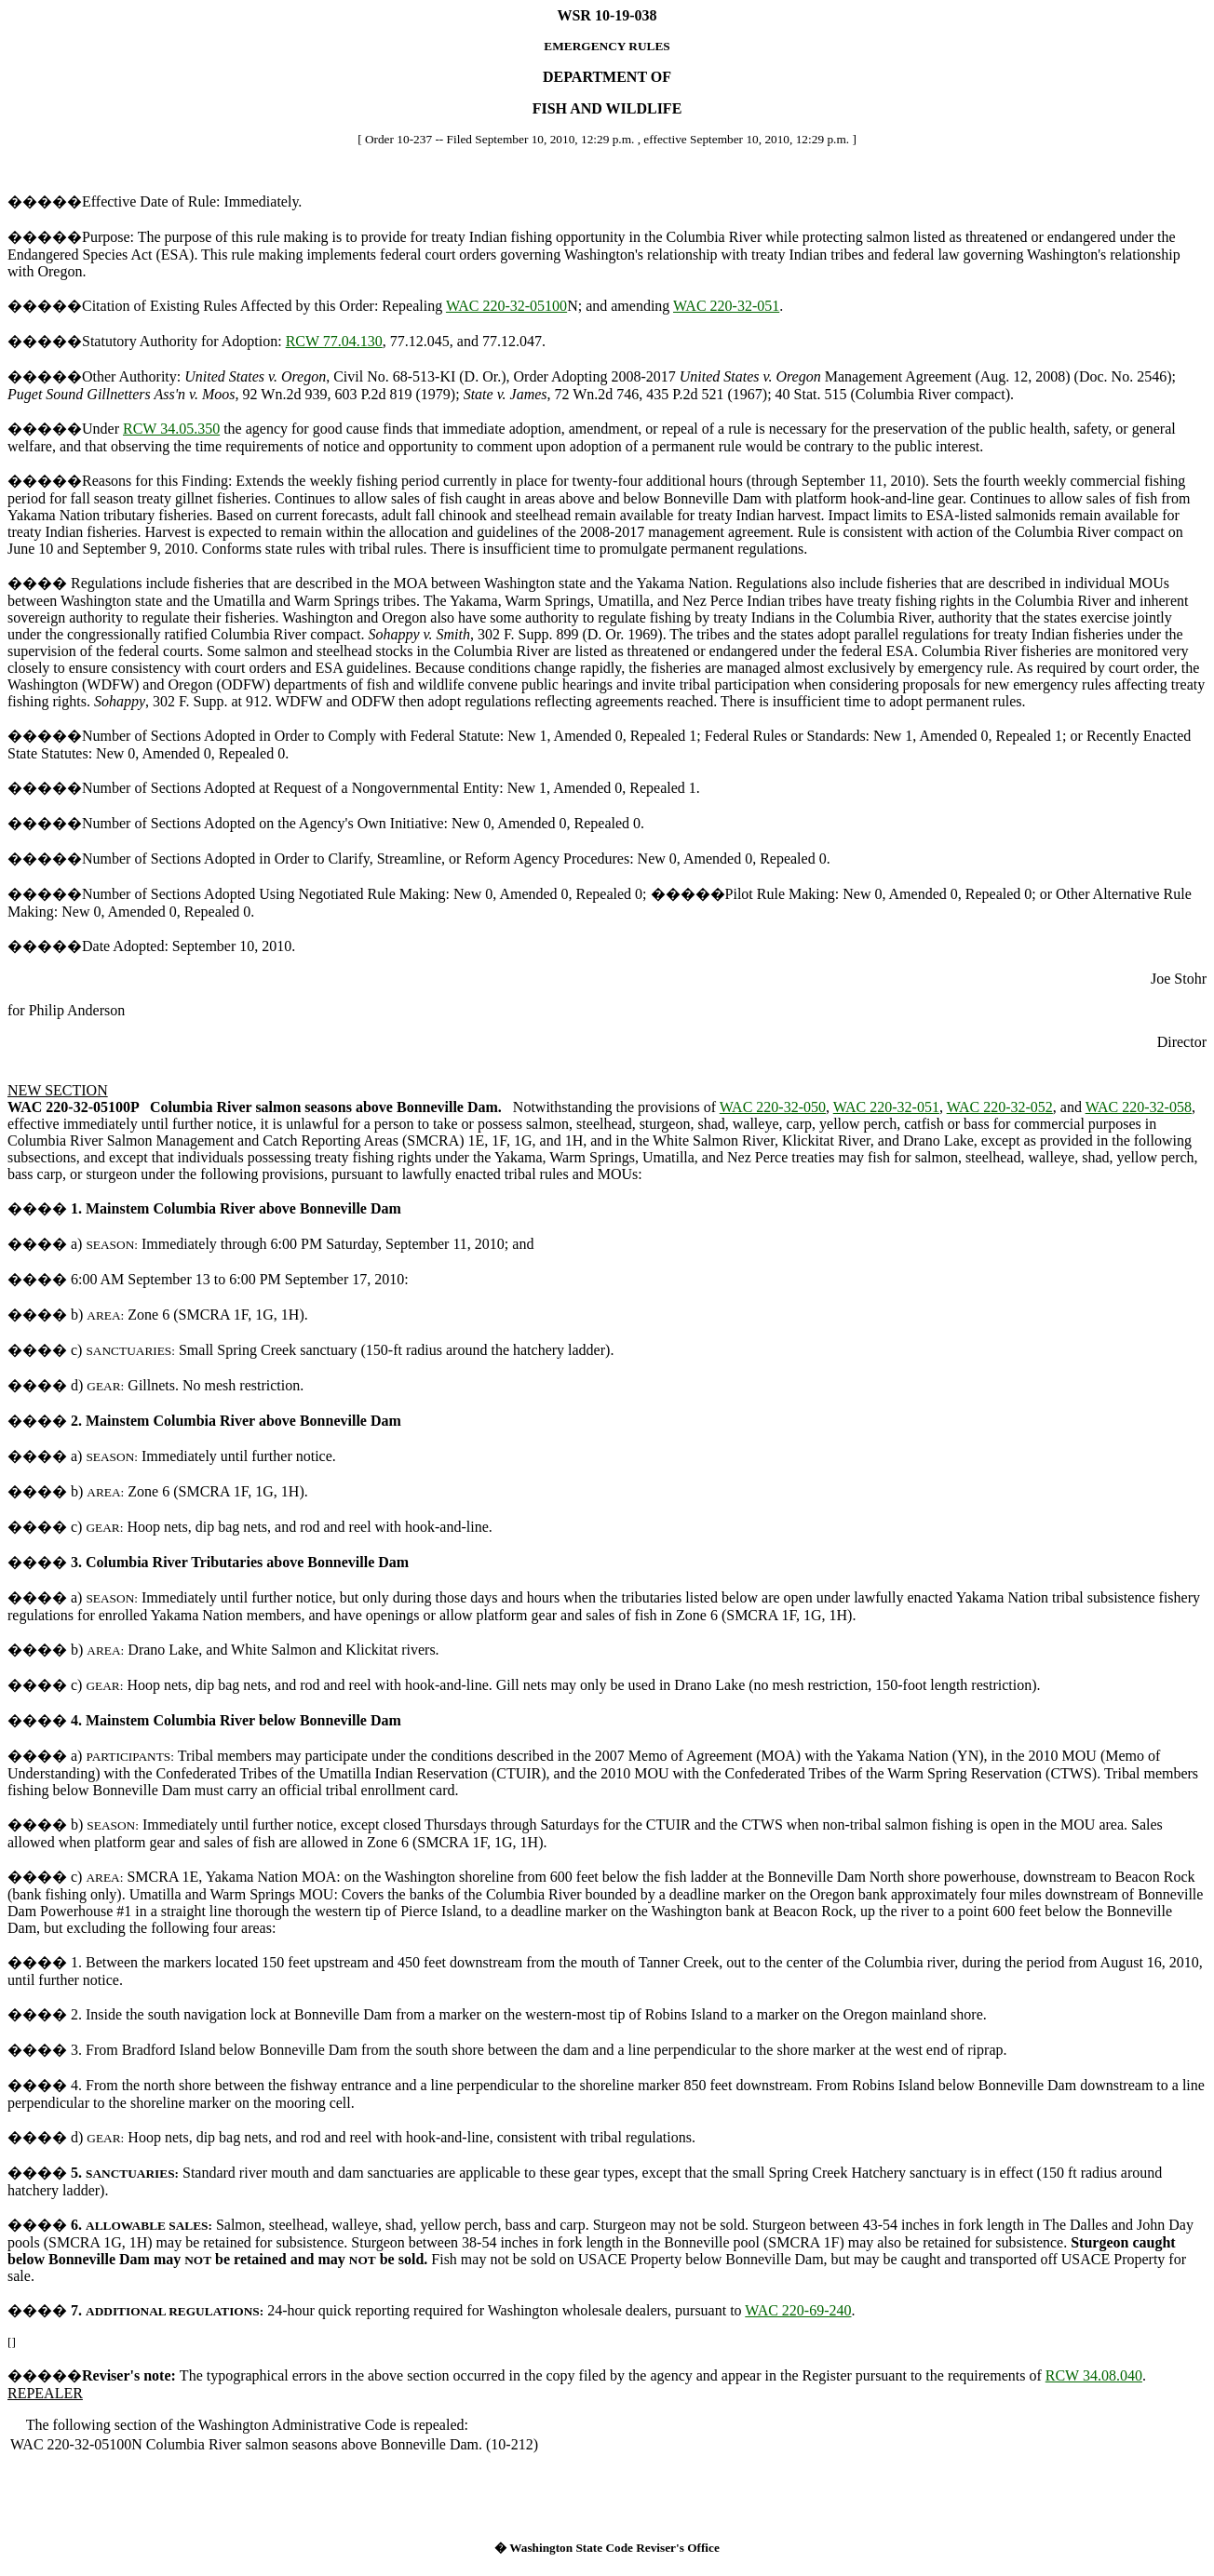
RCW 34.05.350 (171, 428)
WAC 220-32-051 (726, 306)
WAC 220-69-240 (798, 2310)
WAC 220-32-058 (1139, 1107)
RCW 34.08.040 (1093, 2375)
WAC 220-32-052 (1000, 1107)
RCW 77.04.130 (334, 341)
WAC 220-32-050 (773, 1107)
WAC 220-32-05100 (506, 306)
